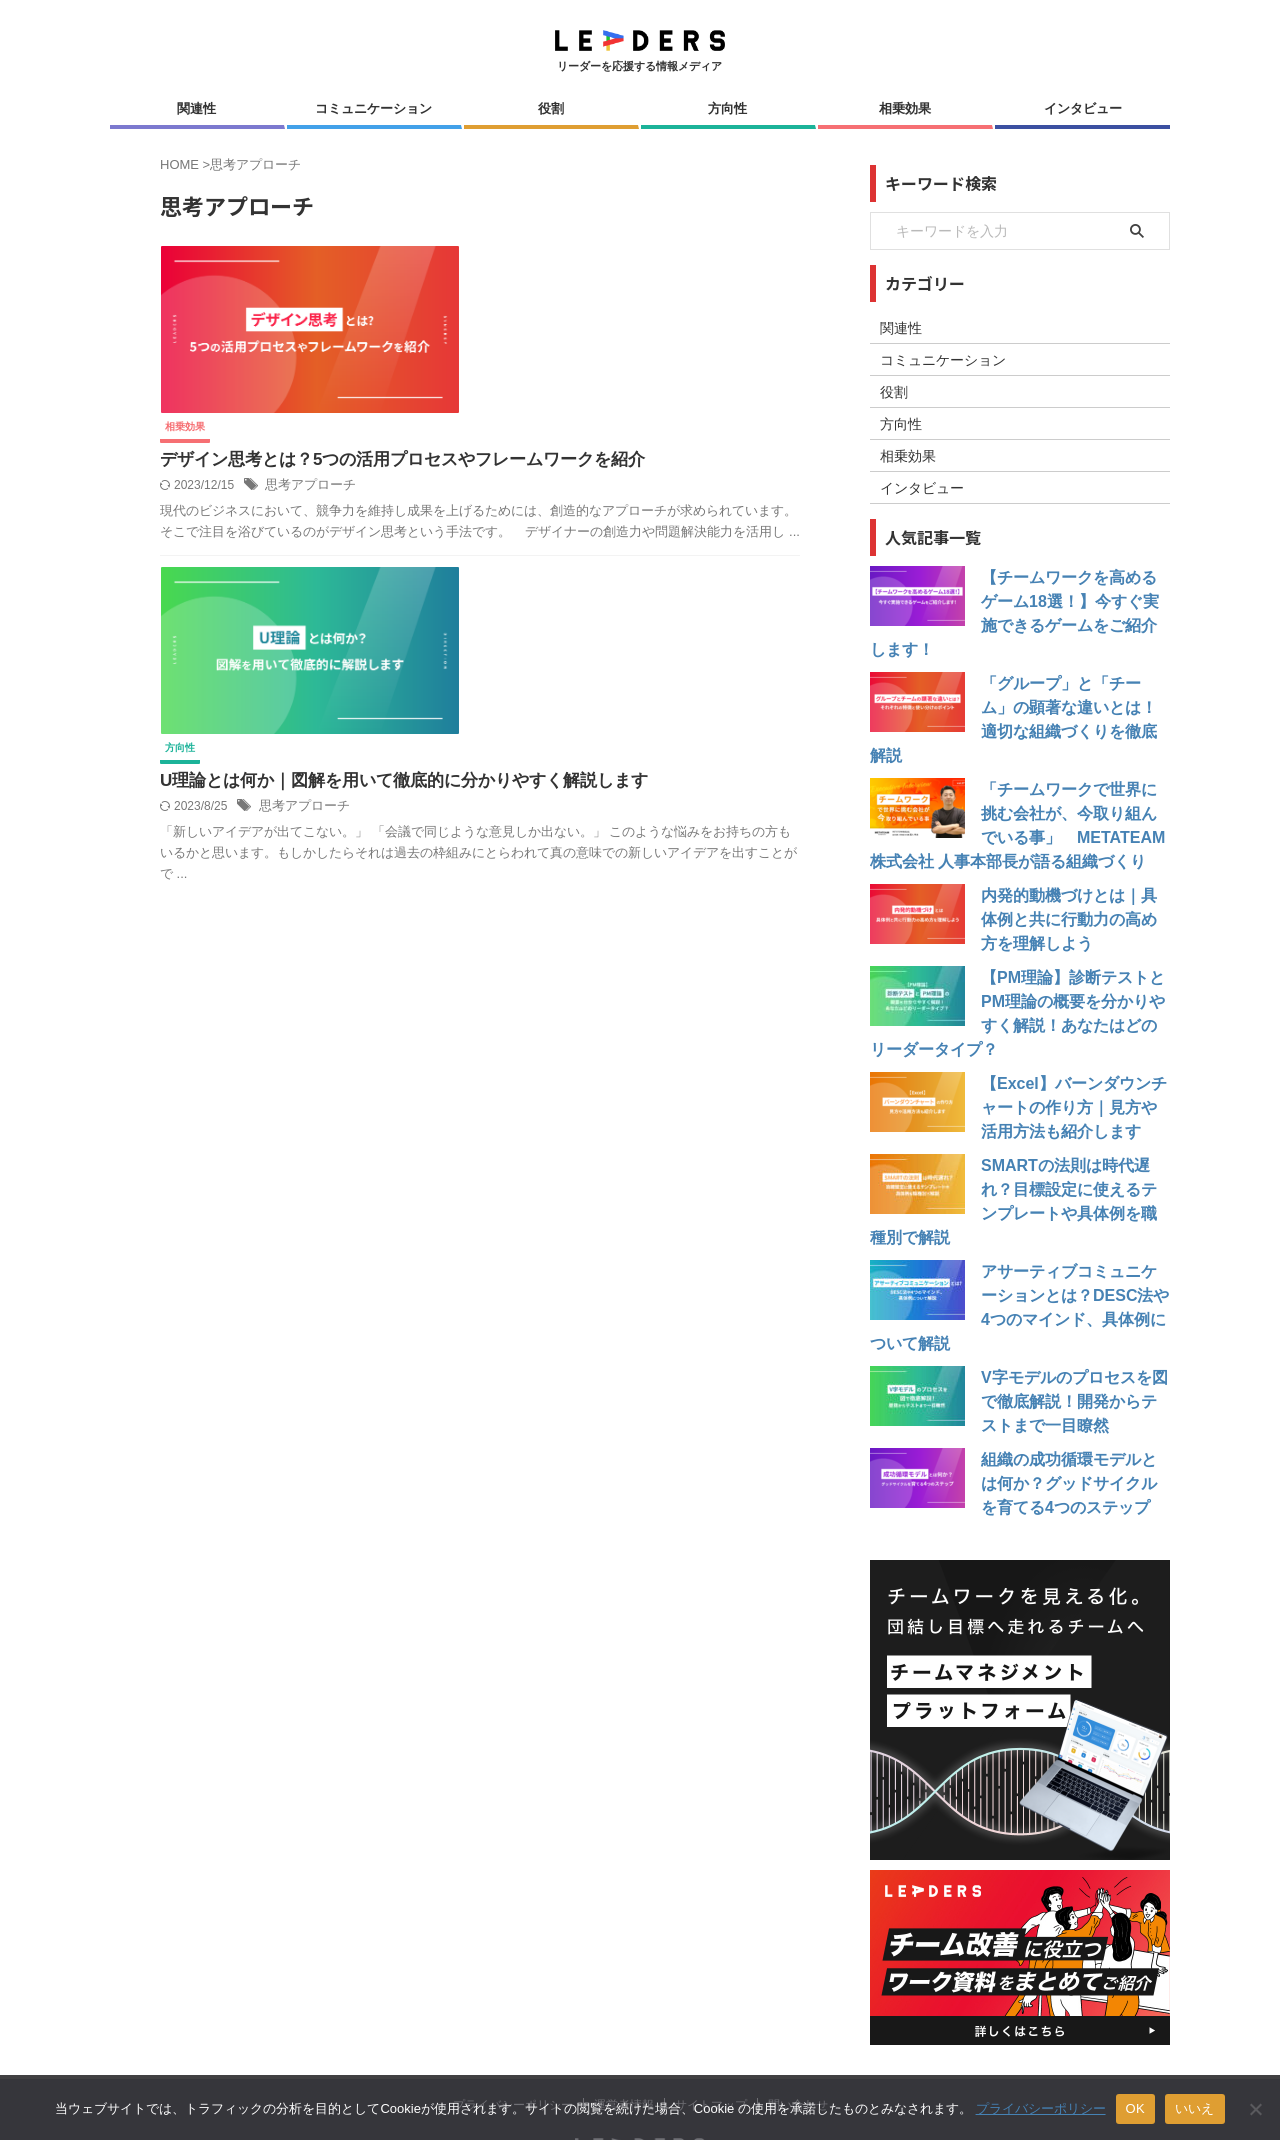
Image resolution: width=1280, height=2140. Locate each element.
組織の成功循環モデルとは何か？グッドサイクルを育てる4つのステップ (1072, 1388)
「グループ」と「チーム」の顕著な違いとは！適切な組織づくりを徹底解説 (1072, 684)
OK (1135, 2108)
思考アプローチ (622, 344)
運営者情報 (624, 2009)
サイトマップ (711, 2009)
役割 (551, 108)
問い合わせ (798, 2009)
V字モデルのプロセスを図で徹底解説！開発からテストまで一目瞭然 (1072, 1306)
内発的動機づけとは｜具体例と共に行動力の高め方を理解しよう (1072, 872)
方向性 (727, 108)
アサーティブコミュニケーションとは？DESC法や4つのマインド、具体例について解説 (1074, 1224)
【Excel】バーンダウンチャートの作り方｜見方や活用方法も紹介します (1072, 1060)
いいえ (1195, 2108)
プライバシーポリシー (513, 2009)
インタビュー (1083, 108)
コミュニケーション (373, 108)
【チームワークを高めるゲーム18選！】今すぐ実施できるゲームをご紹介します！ (1073, 602)
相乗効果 (905, 108)
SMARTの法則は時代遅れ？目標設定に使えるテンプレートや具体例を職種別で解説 (1072, 1142)
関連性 (196, 108)
